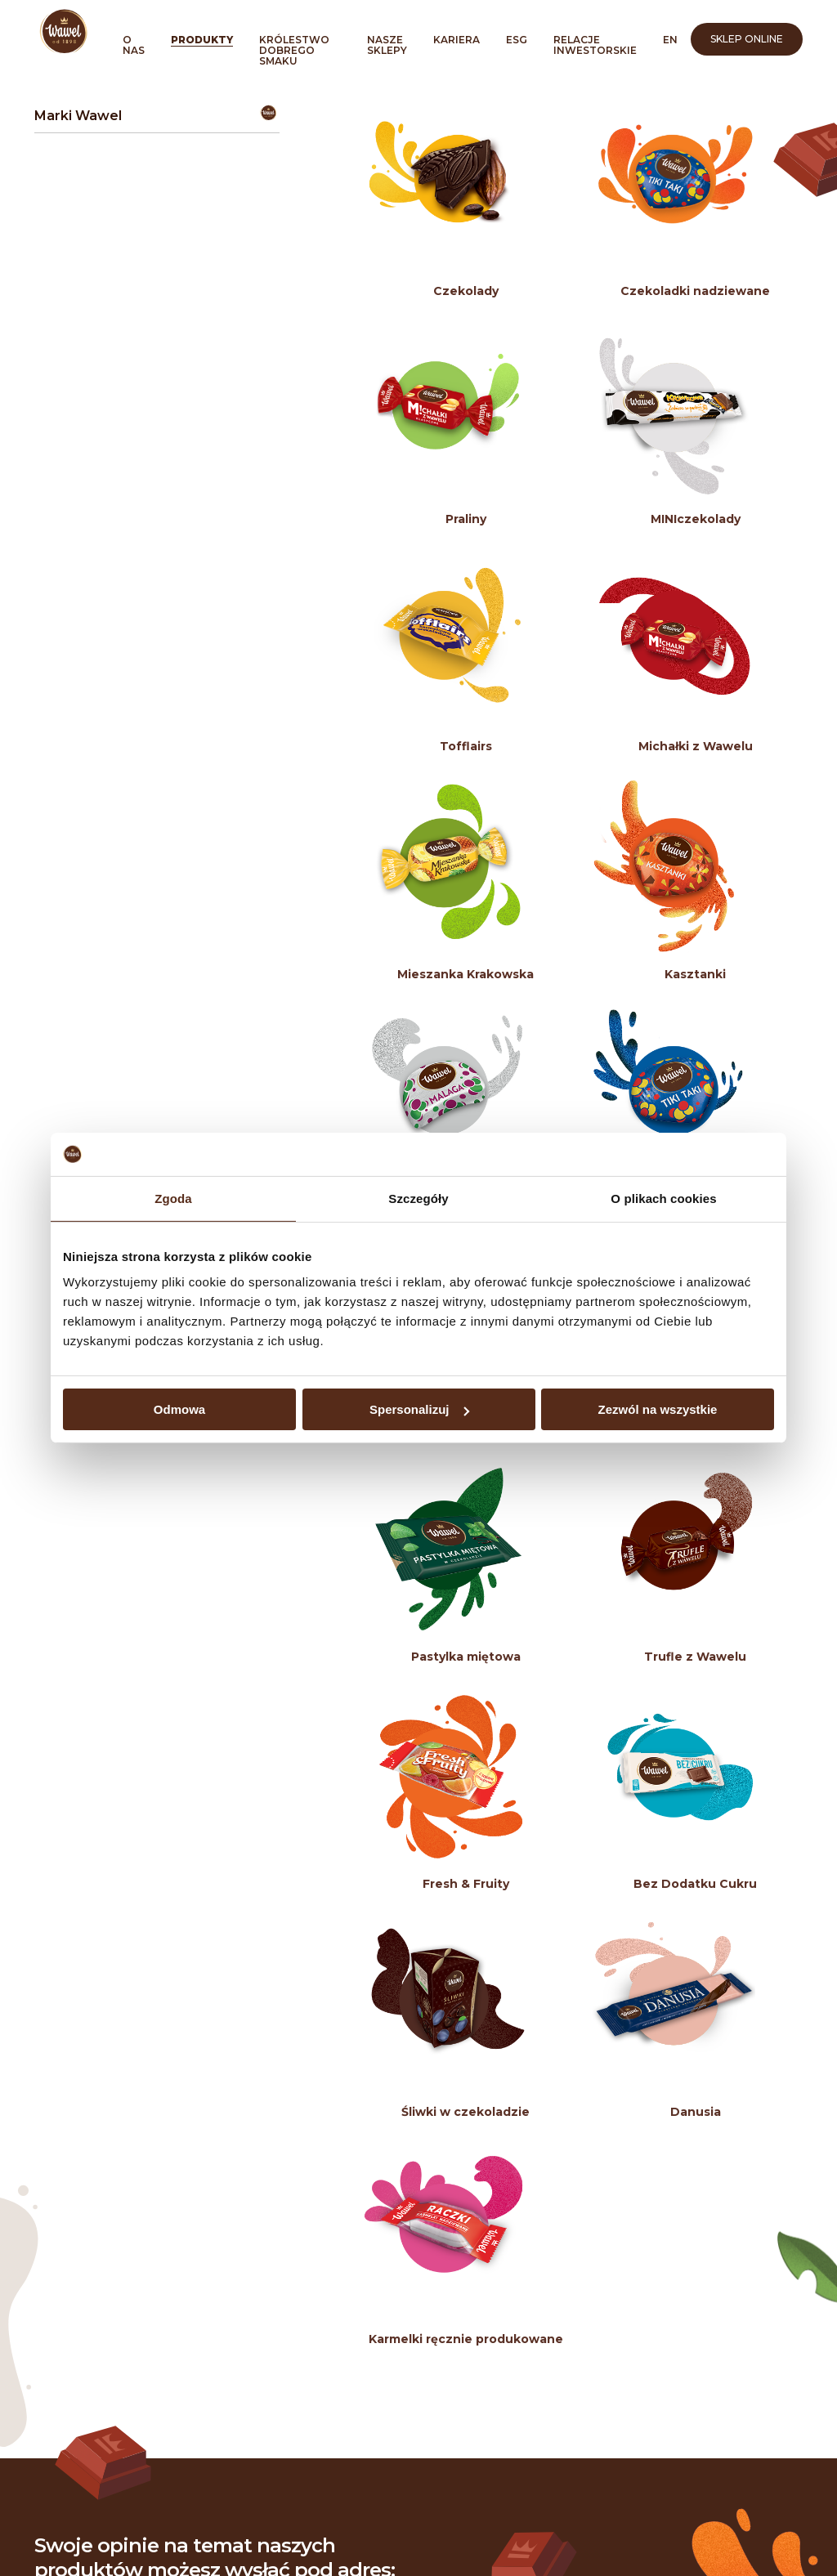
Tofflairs (466, 746)
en (670, 40)
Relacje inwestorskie (595, 45)
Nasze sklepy (387, 45)
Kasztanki (695, 974)
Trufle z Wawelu (695, 1656)
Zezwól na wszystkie (658, 1409)
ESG (516, 40)
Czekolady (466, 291)
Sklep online (746, 39)
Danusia (695, 2111)
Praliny (465, 519)
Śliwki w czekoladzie (465, 2111)
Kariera (456, 40)
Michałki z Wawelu (695, 746)
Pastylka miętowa (466, 1656)
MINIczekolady (696, 519)
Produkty (202, 40)
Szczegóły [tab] (418, 1198)
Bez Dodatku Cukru (695, 1883)
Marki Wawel (78, 115)
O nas (134, 45)
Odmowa (179, 1409)
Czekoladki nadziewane (695, 291)
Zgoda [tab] (173, 1198)
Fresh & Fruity (466, 1883)
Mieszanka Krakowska (465, 974)
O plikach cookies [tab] (663, 1198)
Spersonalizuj (419, 1409)
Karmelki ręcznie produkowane (466, 2339)
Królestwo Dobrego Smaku (294, 50)
